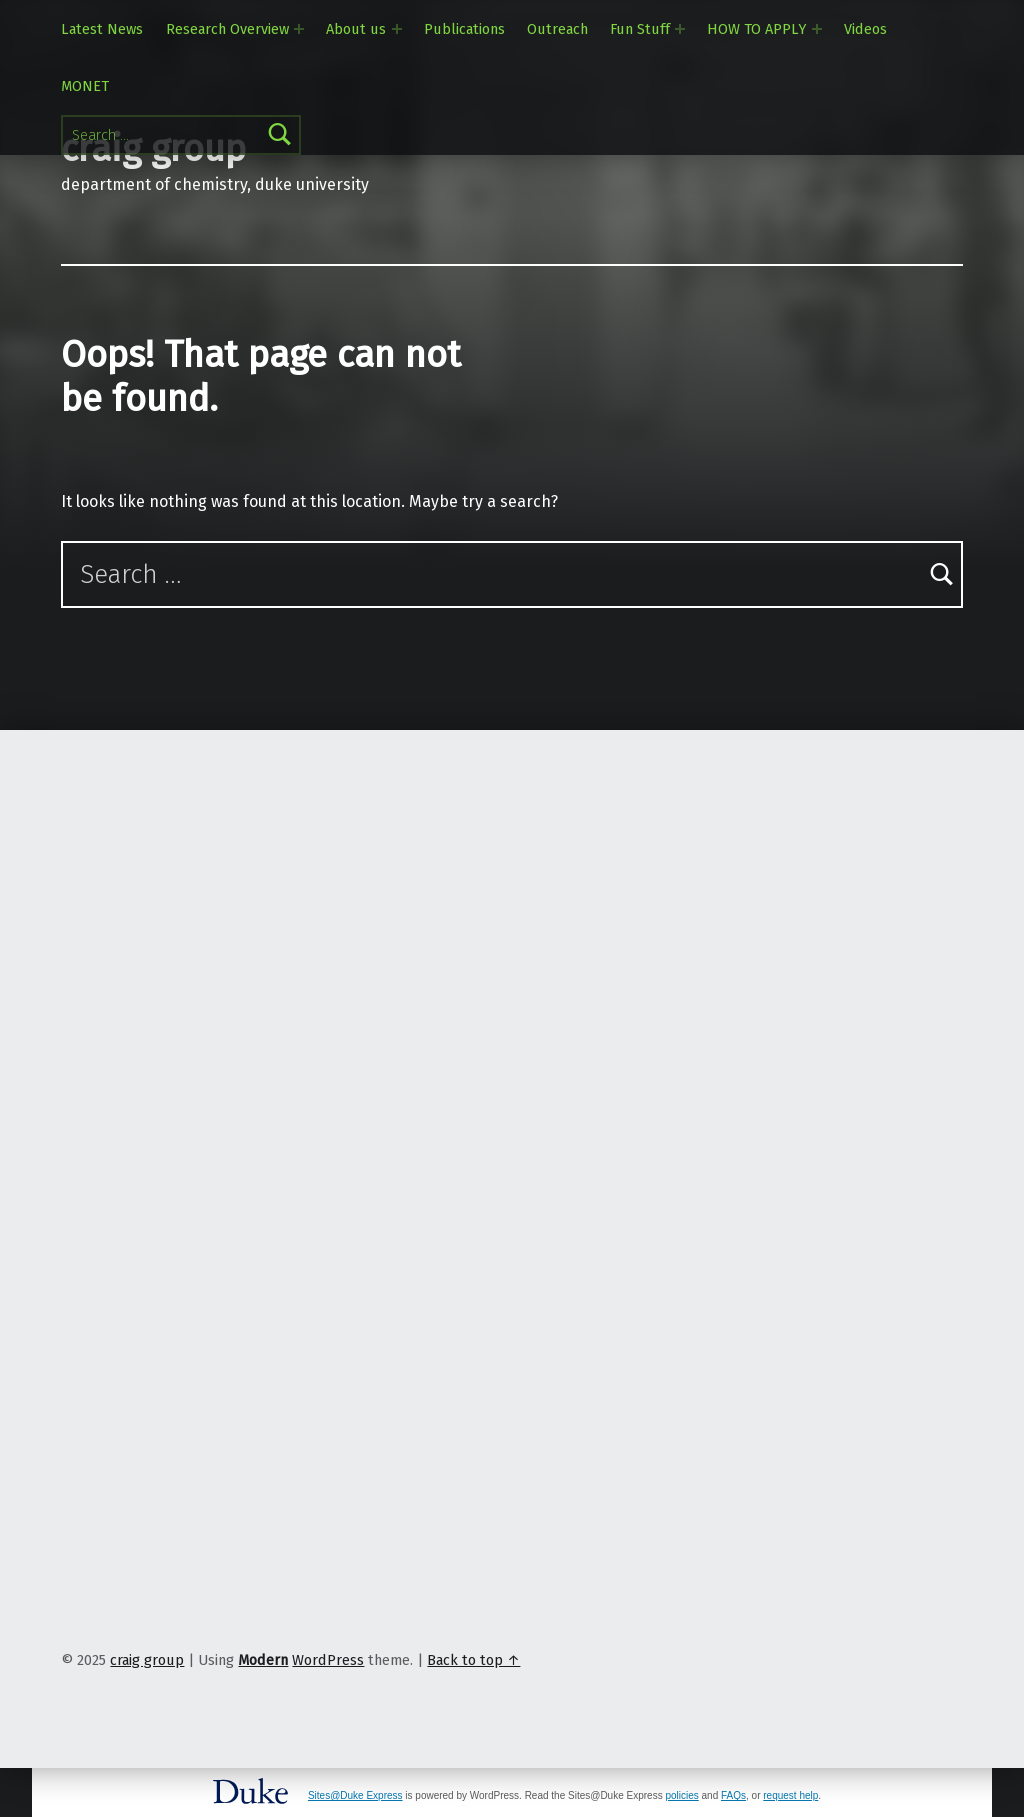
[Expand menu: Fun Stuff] (680, 29)
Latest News (102, 29)
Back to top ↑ (473, 1660)
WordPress (328, 1660)
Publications (464, 29)
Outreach (557, 29)
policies (681, 1795)
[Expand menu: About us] (397, 29)
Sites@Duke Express (355, 1795)
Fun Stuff (640, 29)
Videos (865, 29)
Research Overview (227, 29)
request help (790, 1795)
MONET (85, 86)
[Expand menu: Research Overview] (299, 29)
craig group (147, 1660)
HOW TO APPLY (756, 29)
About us (356, 29)
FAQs (733, 1795)
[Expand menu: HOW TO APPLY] (817, 29)
